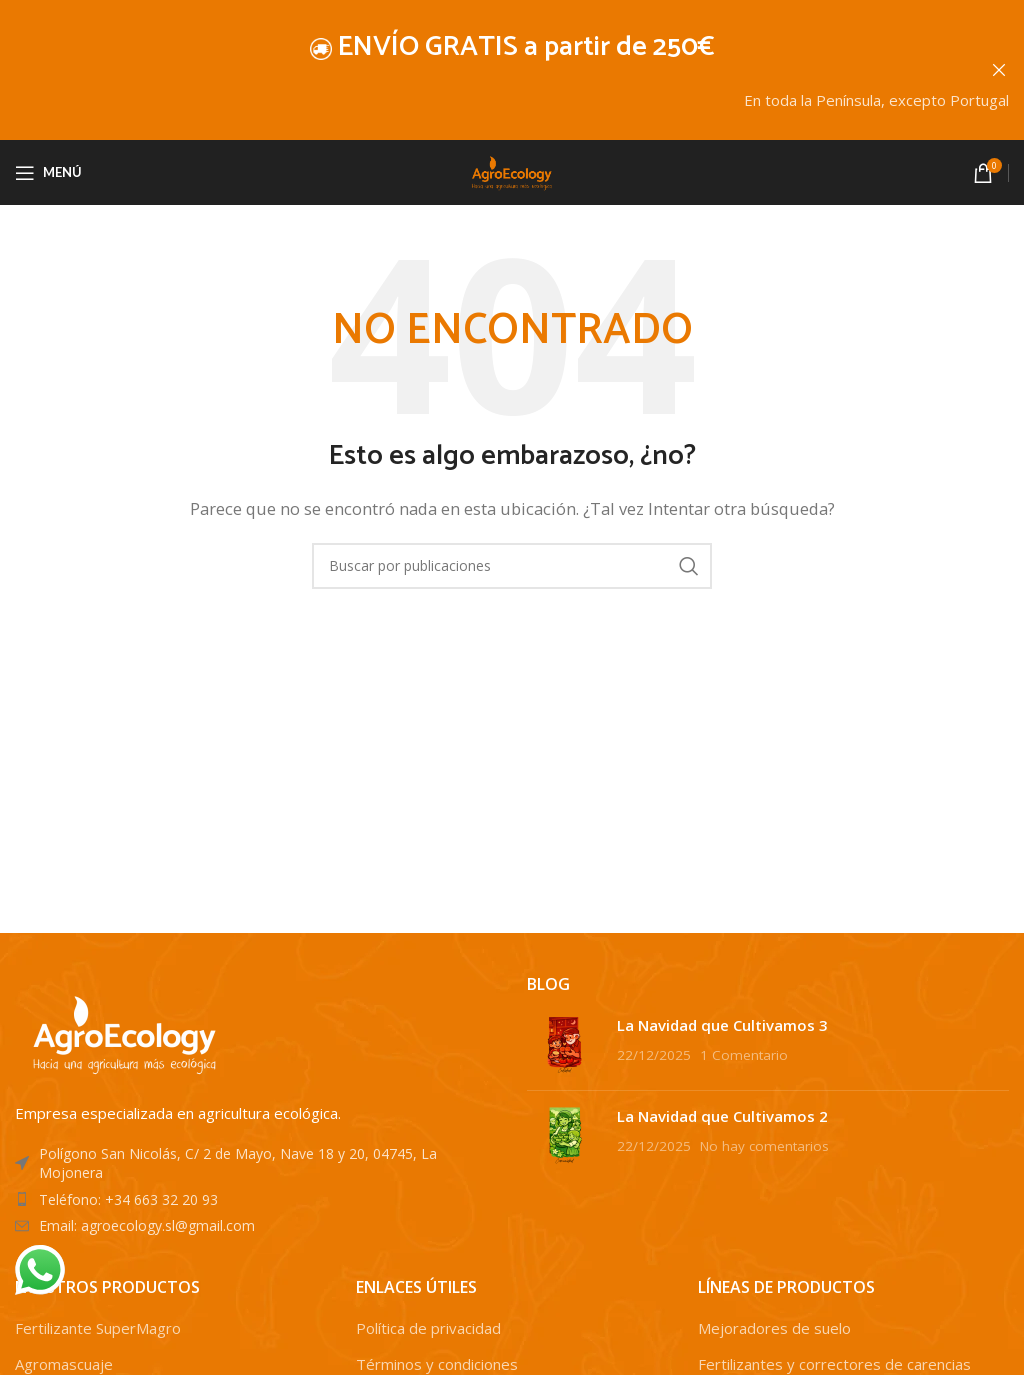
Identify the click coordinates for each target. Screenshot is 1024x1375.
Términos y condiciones (437, 1364)
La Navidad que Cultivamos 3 (722, 1024)
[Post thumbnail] (564, 1044)
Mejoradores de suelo (774, 1328)
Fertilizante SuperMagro (98, 1328)
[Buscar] (512, 565)
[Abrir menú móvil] (48, 172)
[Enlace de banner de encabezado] (482, 70)
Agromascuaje (64, 1364)
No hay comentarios (764, 1145)
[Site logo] (512, 170)
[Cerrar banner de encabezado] (999, 70)
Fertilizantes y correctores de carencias (834, 1364)
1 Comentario (744, 1054)
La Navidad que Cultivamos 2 (722, 1115)
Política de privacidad (428, 1328)
